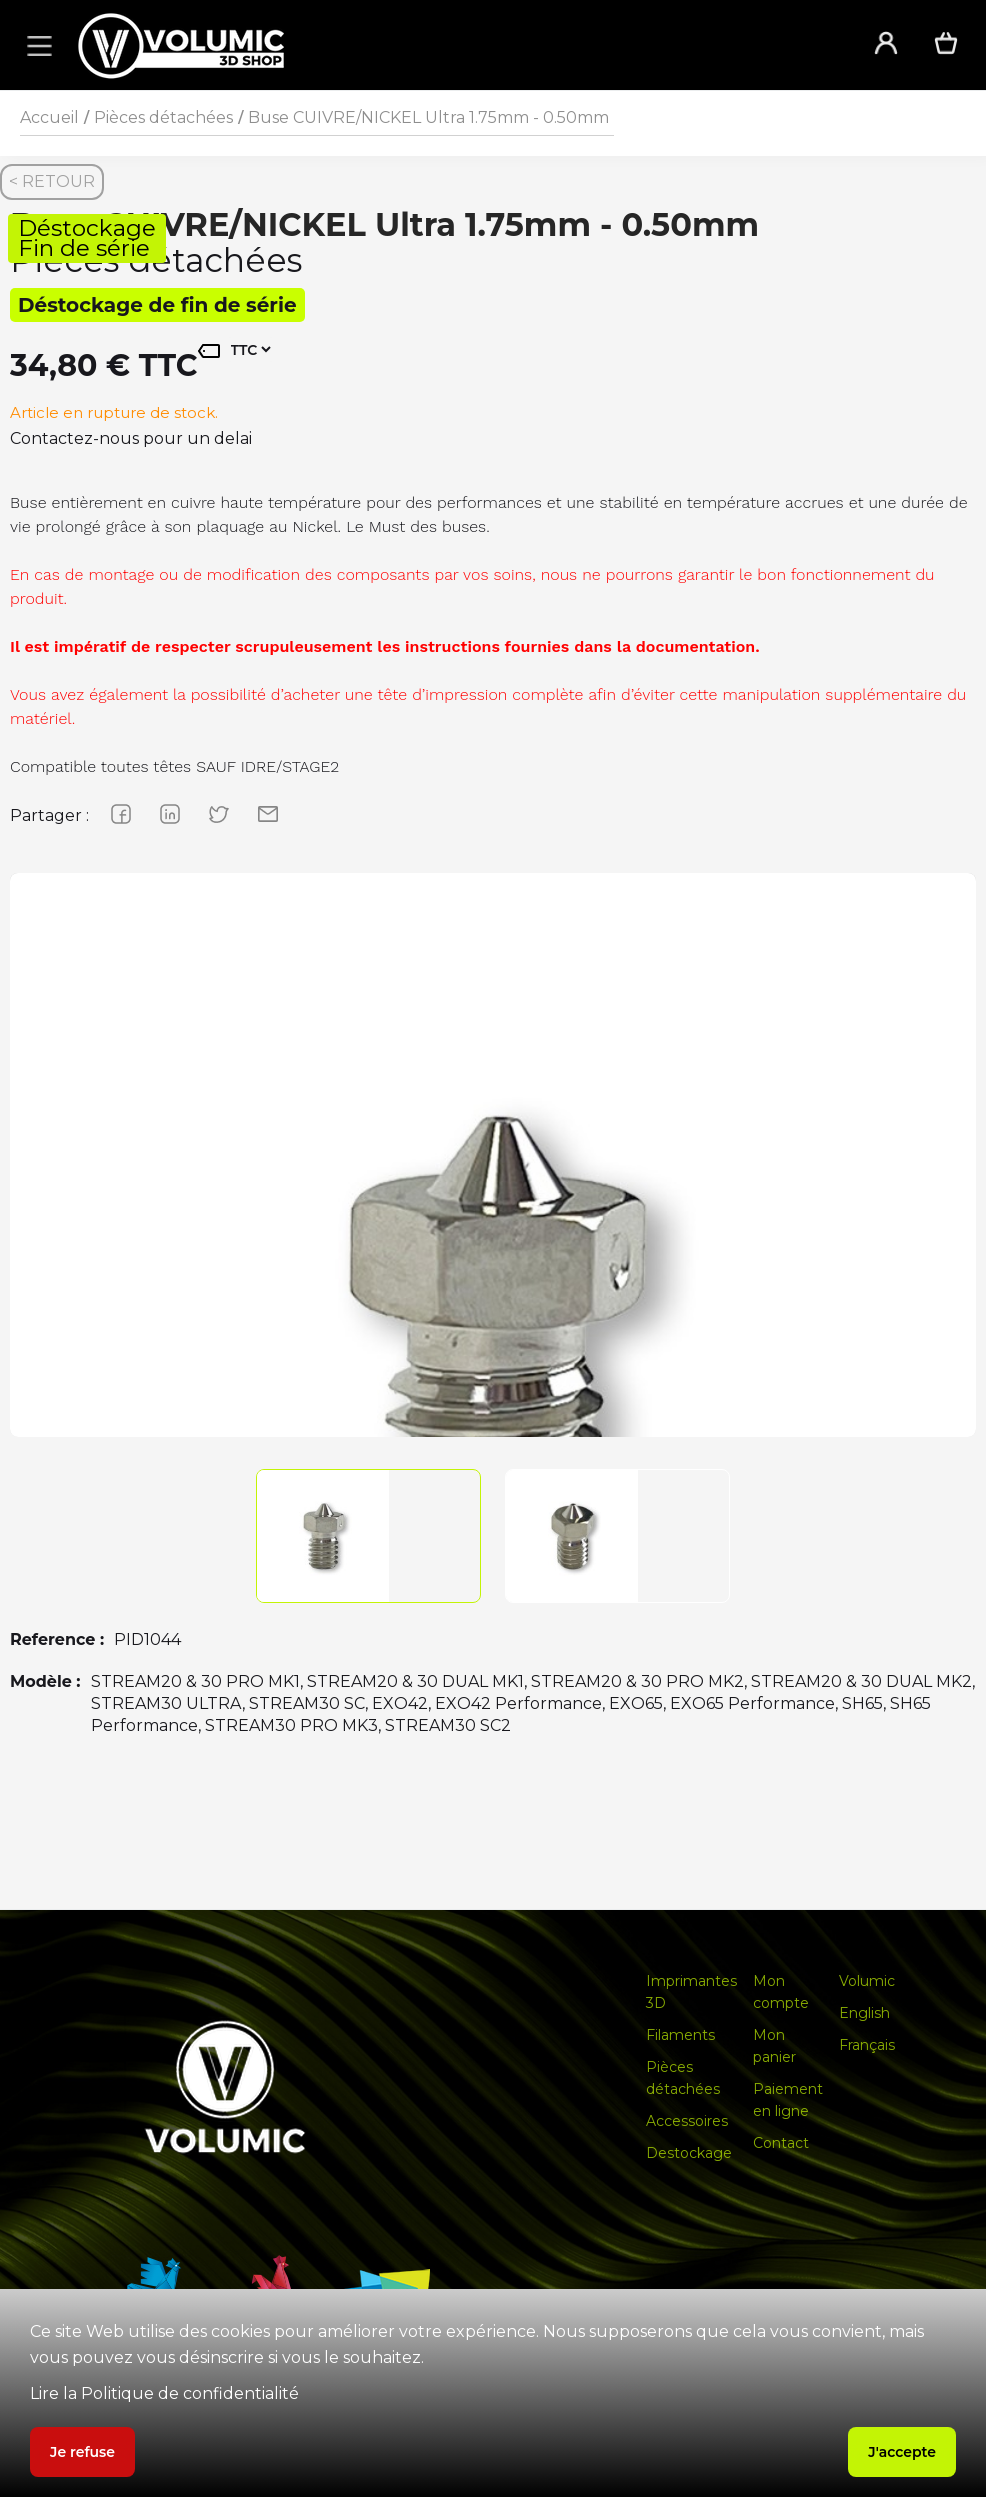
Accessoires (687, 2121)
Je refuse (82, 2452)
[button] (36, 45)
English (864, 2013)
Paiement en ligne (788, 2100)
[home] (449, 45)
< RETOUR (52, 181)
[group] (493, 1356)
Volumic (867, 1981)
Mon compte (781, 1992)
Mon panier (774, 2046)
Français (867, 2045)
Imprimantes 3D (691, 1992)
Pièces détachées (163, 117)
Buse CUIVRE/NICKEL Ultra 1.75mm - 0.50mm (428, 117)
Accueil (49, 117)
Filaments (680, 2035)
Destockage (689, 2153)
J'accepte (902, 2452)
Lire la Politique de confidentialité (164, 2393)
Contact (781, 2143)
